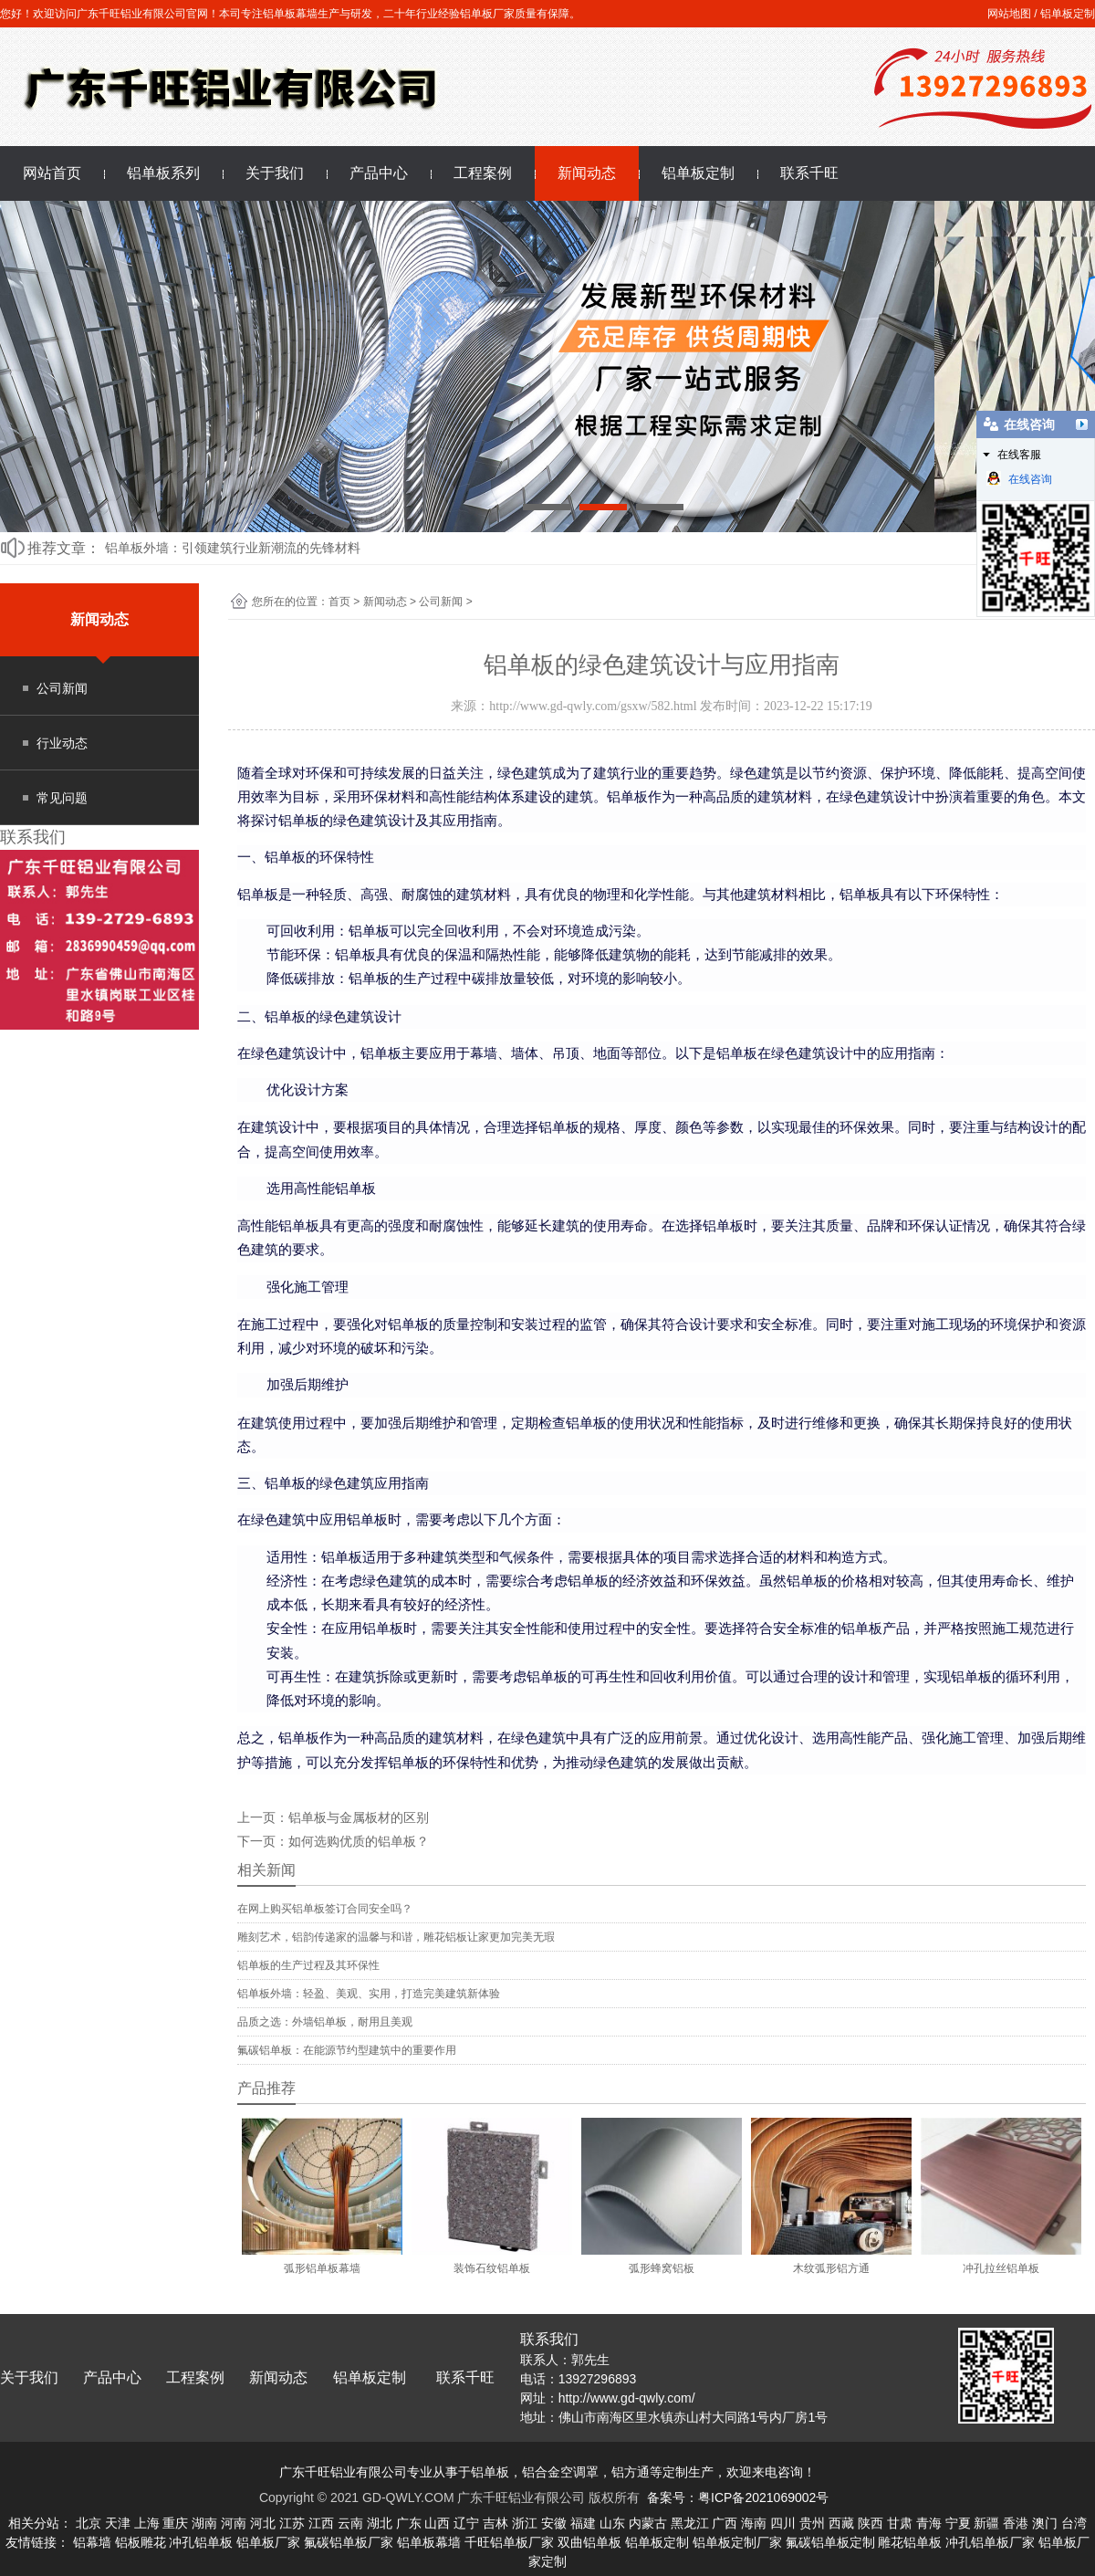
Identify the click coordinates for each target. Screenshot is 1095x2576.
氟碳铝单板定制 (830, 2542)
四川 (783, 2523)
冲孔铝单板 (201, 2542)
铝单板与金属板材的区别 (358, 1817)
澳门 (1045, 2523)
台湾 (1074, 2523)
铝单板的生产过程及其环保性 (308, 1965)
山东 (612, 2523)
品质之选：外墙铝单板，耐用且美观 (324, 2022)
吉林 (495, 2523)
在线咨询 (1019, 478)
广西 (724, 2523)
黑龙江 (690, 2523)
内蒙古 (648, 2523)
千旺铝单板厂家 (509, 2542)
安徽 (554, 2523)
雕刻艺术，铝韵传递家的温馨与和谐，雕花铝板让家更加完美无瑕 (396, 1937)
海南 (753, 2523)
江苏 (292, 2523)
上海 (147, 2523)
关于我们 (274, 173)
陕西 (870, 2523)
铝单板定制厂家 (737, 2542)
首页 (339, 601)
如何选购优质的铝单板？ (358, 1841)
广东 (409, 2523)
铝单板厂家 (268, 2542)
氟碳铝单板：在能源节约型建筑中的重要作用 (346, 2050)
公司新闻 (62, 688)
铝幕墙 (92, 2542)
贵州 (812, 2523)
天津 (117, 2523)
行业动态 (62, 743)
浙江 (524, 2523)
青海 (929, 2523)
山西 (437, 2523)
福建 (583, 2523)
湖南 (204, 2523)
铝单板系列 (163, 173)
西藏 (841, 2523)
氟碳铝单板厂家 (348, 2542)
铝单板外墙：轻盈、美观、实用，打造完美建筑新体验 (368, 1993)
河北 (263, 2523)
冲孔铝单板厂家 (990, 2542)
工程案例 (483, 173)
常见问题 (62, 798)
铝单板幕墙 (429, 2542)
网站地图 (1009, 13)
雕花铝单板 (910, 2542)
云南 (350, 2523)
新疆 (986, 2523)
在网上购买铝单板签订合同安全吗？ (324, 1908)
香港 (1015, 2523)
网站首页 (52, 173)
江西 (321, 2523)
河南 (233, 2523)
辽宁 (466, 2523)
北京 (88, 2523)
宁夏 (958, 2523)
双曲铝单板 (589, 2542)
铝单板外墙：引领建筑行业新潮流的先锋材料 (232, 547)
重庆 (175, 2523)
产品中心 (378, 173)
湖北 (379, 2523)
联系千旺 (809, 173)
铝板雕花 (140, 2542)
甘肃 (899, 2523)
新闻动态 (587, 173)
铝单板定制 (1067, 13)
